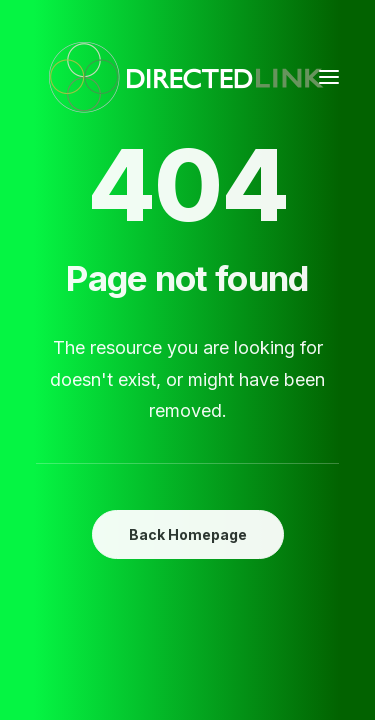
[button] (329, 77)
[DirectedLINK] (186, 77)
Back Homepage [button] (188, 534)
